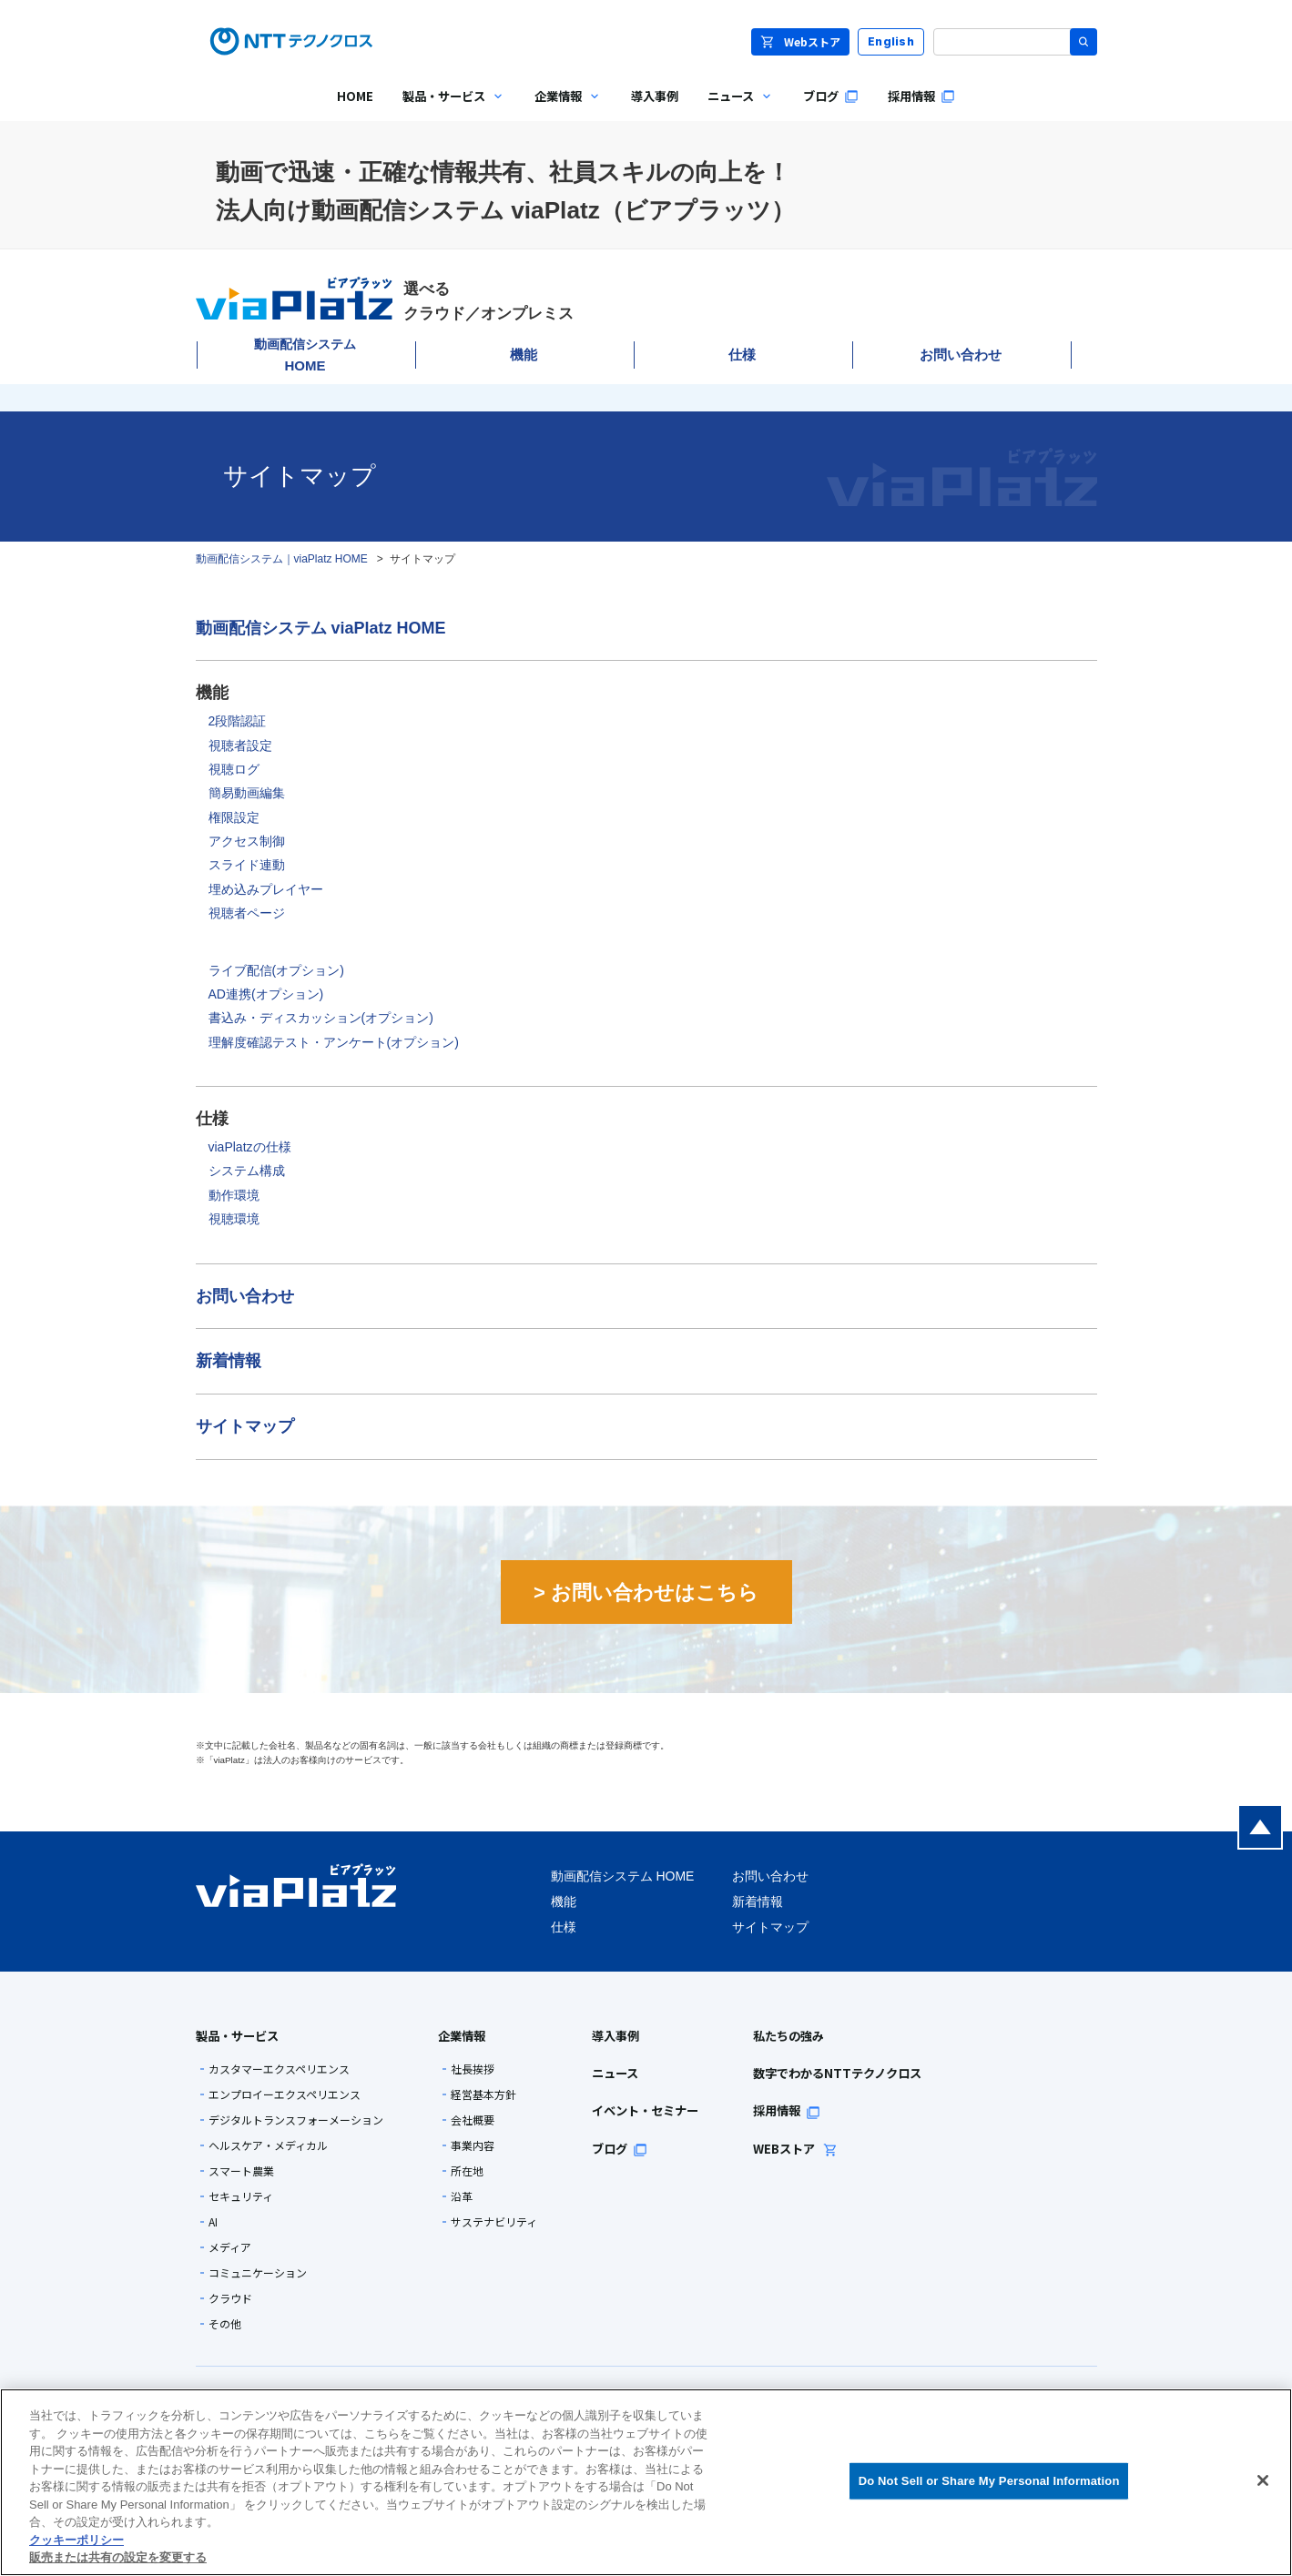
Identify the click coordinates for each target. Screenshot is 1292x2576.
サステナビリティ (494, 2221)
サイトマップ (245, 1426)
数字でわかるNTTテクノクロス (837, 2073)
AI (213, 2221)
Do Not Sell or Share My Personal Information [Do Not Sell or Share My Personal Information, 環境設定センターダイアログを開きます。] (989, 2481)
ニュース (615, 2073)
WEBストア (795, 2148)
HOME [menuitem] (355, 96)
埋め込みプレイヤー (266, 889)
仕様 (742, 354)
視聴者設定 (240, 745)
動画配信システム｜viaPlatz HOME (282, 559)
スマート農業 (241, 2170)
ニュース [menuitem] (733, 109)
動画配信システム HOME (623, 1876)
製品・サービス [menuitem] (446, 109)
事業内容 (472, 2145)
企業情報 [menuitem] (561, 109)
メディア (230, 2247)
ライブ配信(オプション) (276, 970)
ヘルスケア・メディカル (268, 2145)
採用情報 (786, 2110)
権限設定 (234, 817)
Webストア (800, 41)
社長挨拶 (472, 2069)
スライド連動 (247, 864)
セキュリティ (241, 2196)
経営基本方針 (483, 2094)
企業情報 (461, 2035)
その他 (225, 2323)
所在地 (467, 2170)
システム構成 (247, 1170)
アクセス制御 (247, 841)
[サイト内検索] (1015, 42)
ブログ (619, 2148)
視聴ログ (234, 769)
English (891, 41)
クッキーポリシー (76, 2540)
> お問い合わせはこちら (646, 1592)
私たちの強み (788, 2035)
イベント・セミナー (645, 2110)
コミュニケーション (258, 2272)
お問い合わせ (961, 354)
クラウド (230, 2298)
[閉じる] (1263, 2480)
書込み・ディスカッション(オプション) (321, 1017)
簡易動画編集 (247, 793)
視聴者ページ (247, 913)
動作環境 (234, 1195)
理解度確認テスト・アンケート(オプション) (334, 1042)
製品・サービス (237, 2035)
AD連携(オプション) (266, 994)
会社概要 (472, 2120)
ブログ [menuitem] (831, 96)
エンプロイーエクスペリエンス (285, 2094)
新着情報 (228, 1361)
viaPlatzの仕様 (250, 1147)
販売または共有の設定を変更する (118, 2557)
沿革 (462, 2196)
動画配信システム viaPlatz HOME (321, 628)
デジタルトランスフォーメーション (296, 2120)
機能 (523, 354)
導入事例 (615, 2035)
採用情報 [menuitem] (921, 96)
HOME (305, 355)
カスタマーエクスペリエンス (279, 2069)
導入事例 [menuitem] (654, 96)
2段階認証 (238, 721)
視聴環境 (234, 1219)
